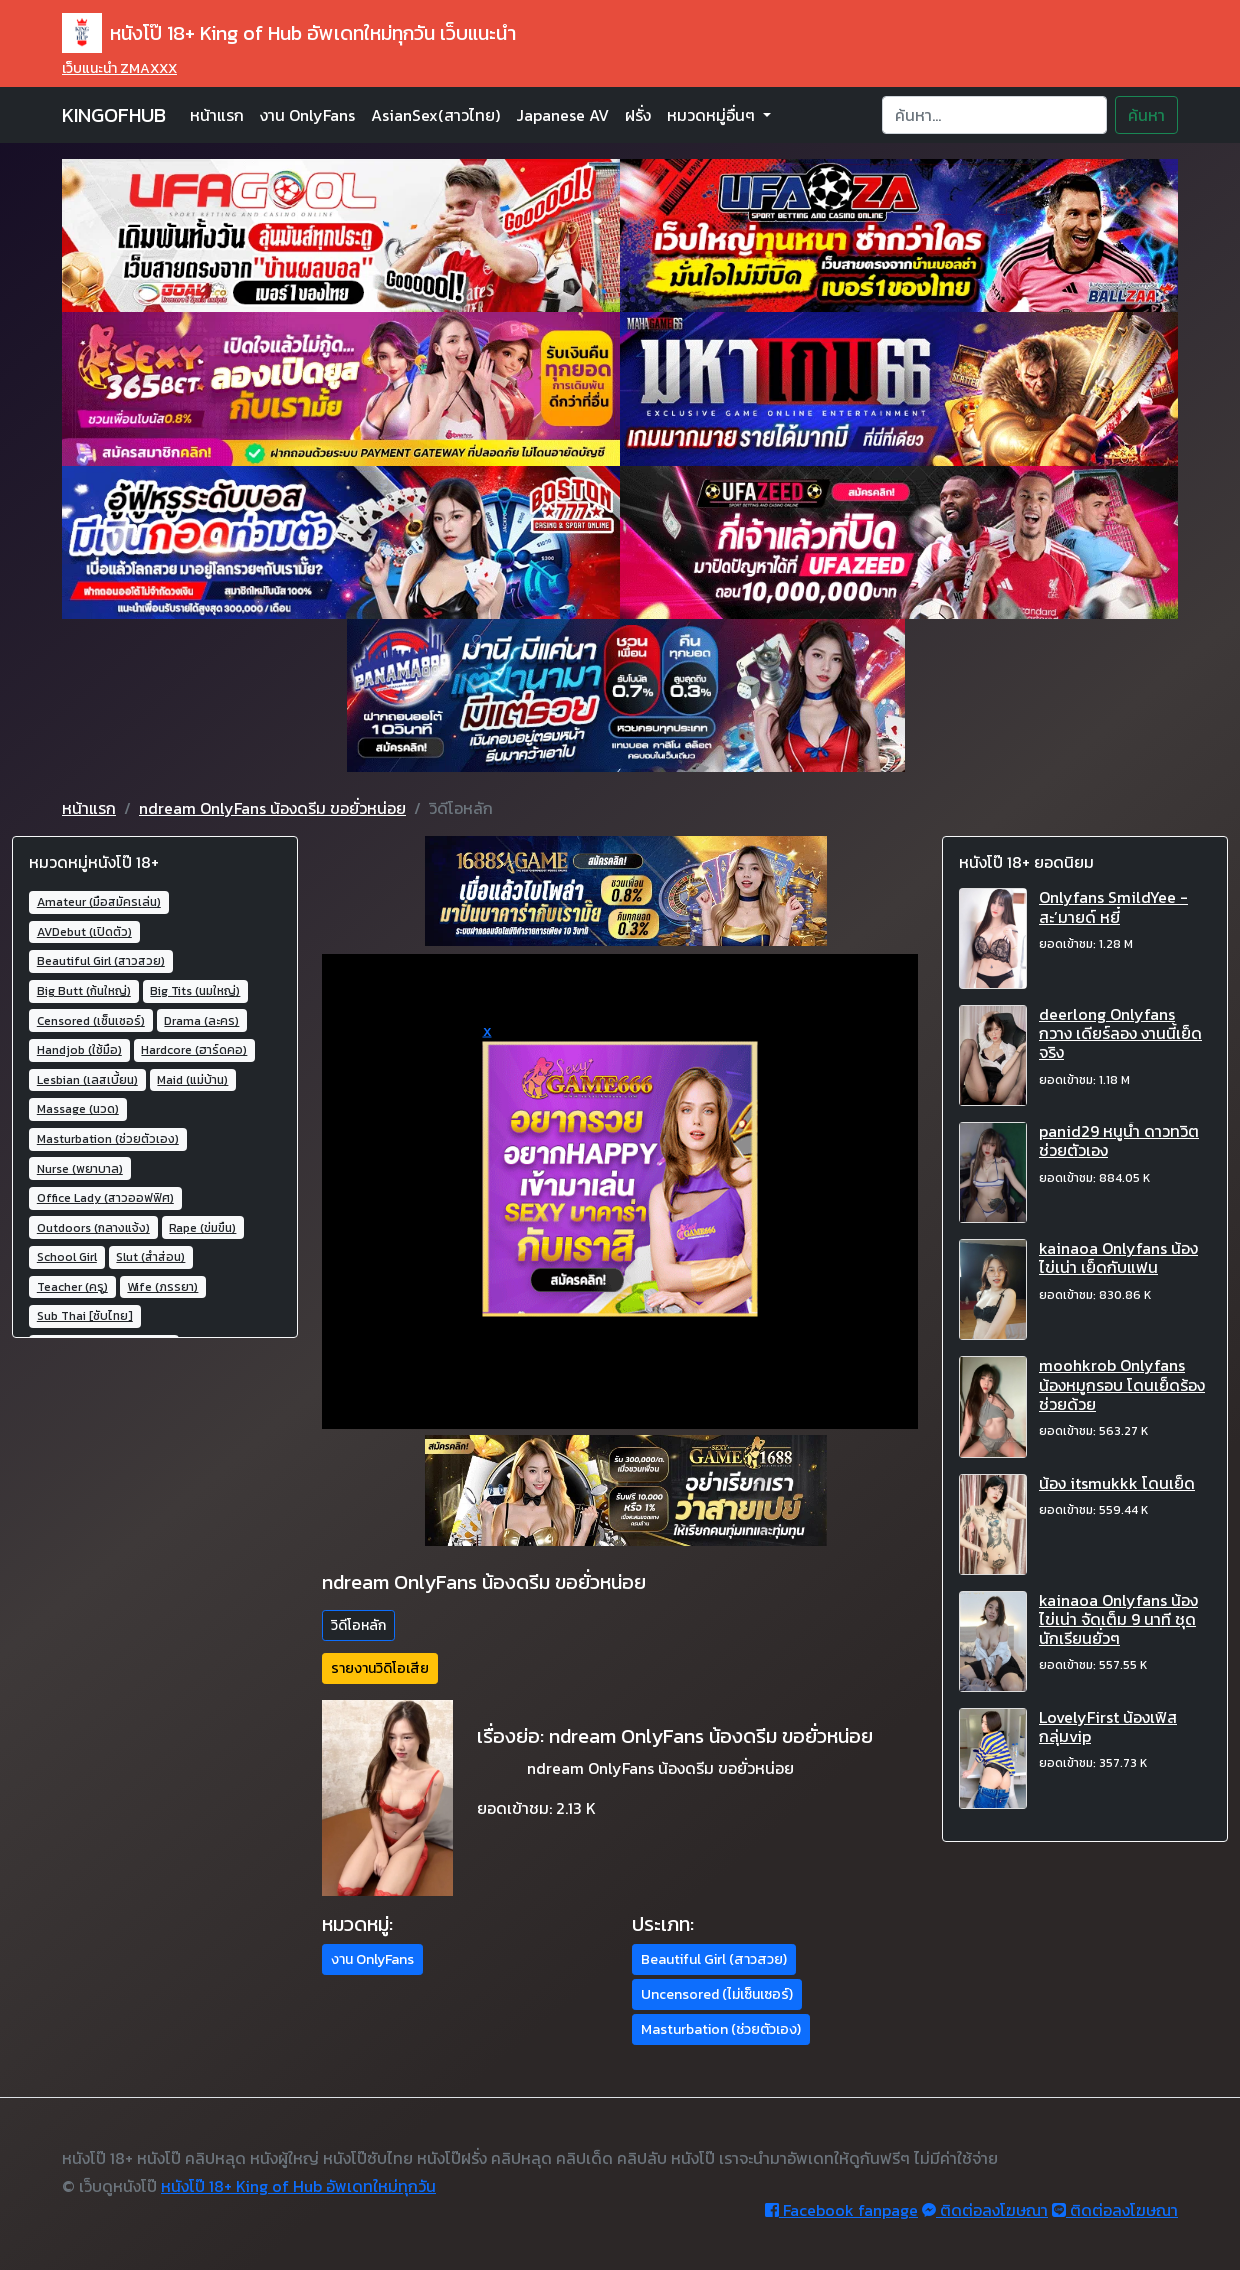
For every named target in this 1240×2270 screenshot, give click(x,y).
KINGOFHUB (114, 115)
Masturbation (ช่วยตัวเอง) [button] (721, 2029)
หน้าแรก (217, 115)
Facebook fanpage (841, 2210)
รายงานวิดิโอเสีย (380, 1668)
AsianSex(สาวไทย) (435, 115)
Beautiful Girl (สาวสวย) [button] (714, 1959)
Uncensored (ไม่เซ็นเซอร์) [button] (717, 1994)
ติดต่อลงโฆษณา (985, 2210)
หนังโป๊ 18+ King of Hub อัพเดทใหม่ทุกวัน (298, 2186)
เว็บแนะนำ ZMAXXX (119, 68)
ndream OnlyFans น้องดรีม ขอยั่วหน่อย (272, 808)
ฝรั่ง (638, 115)
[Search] (994, 115)
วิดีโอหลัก (358, 1625)
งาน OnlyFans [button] (372, 1959)
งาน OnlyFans (307, 115)
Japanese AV (562, 115)
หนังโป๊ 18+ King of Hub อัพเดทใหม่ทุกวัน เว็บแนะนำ (289, 33)
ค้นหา (1146, 115)
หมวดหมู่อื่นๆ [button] (713, 115)
